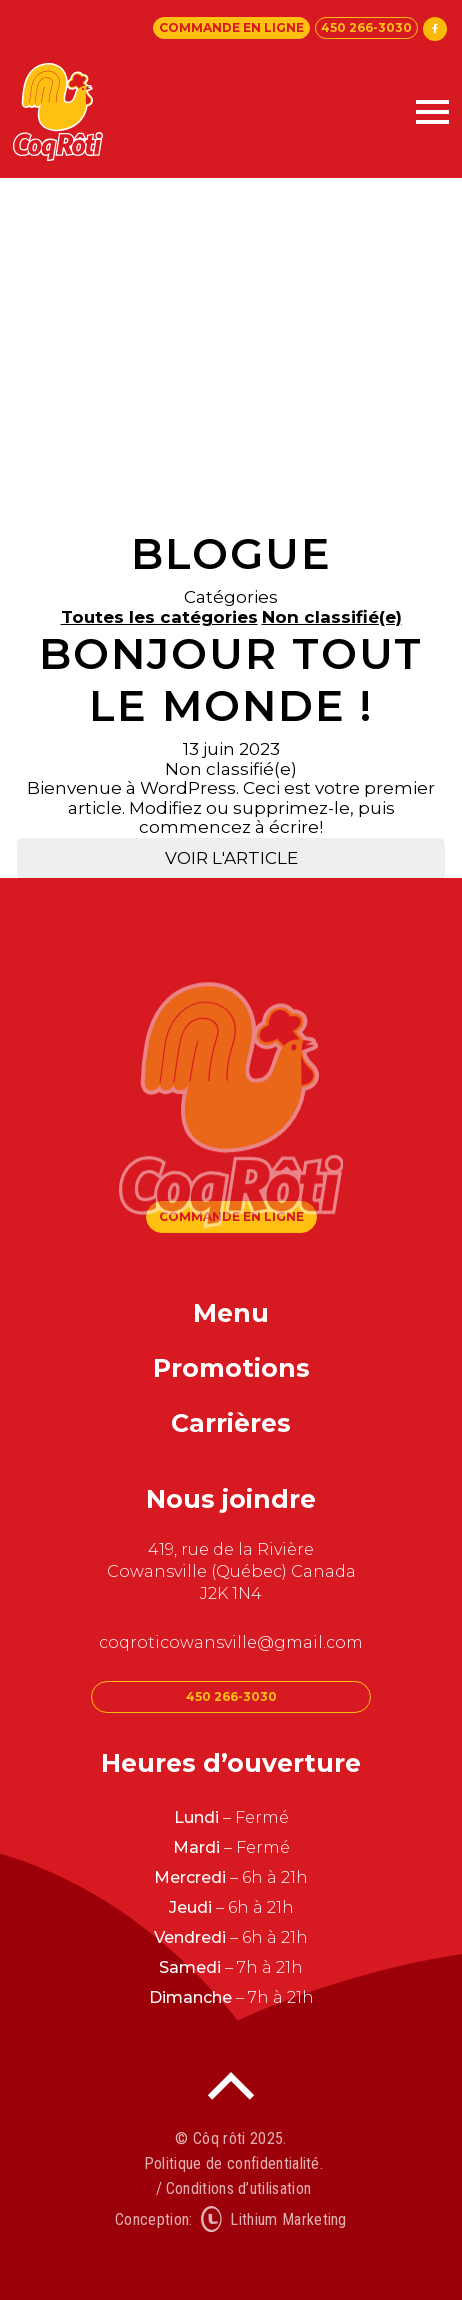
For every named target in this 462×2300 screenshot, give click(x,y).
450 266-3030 (366, 27)
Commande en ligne (231, 27)
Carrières (231, 1423)
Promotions (231, 1368)
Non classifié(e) (332, 617)
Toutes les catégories (159, 617)
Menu (231, 1313)
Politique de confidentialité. (233, 2163)
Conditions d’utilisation (239, 2188)
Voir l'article (231, 858)
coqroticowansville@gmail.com (231, 1642)
